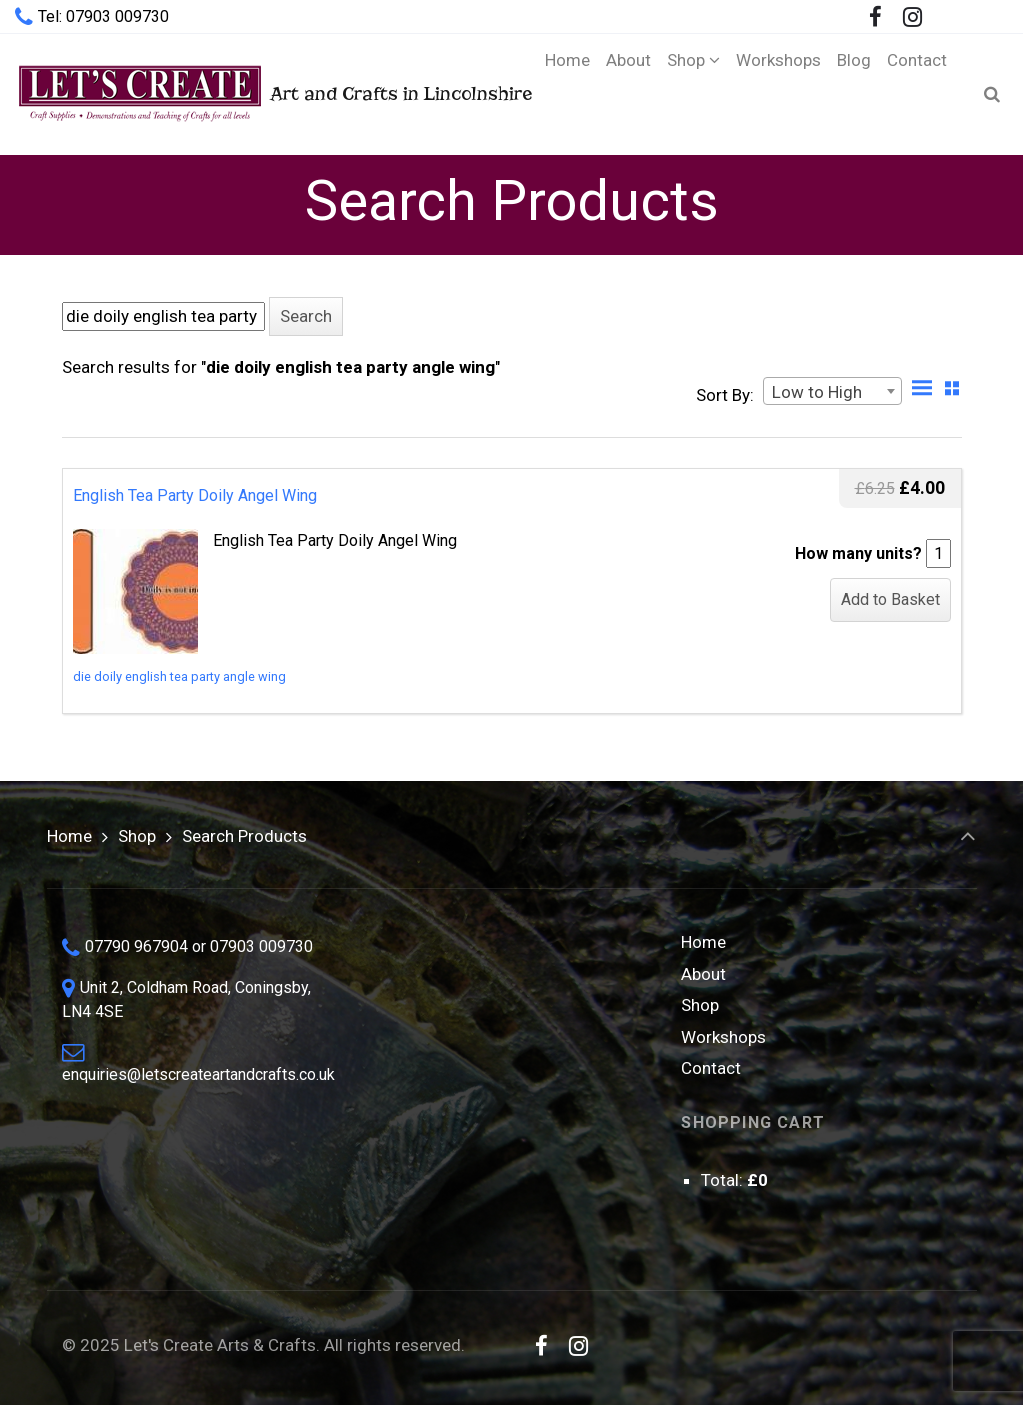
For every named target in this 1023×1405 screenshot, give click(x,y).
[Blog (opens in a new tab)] (854, 94)
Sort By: (725, 395)
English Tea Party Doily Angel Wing (195, 495)
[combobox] (832, 391)
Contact (711, 1068)
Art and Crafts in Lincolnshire (257, 93)
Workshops (723, 1037)
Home (69, 836)
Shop (137, 836)
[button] (306, 316)
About (703, 974)
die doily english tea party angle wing (179, 676)
